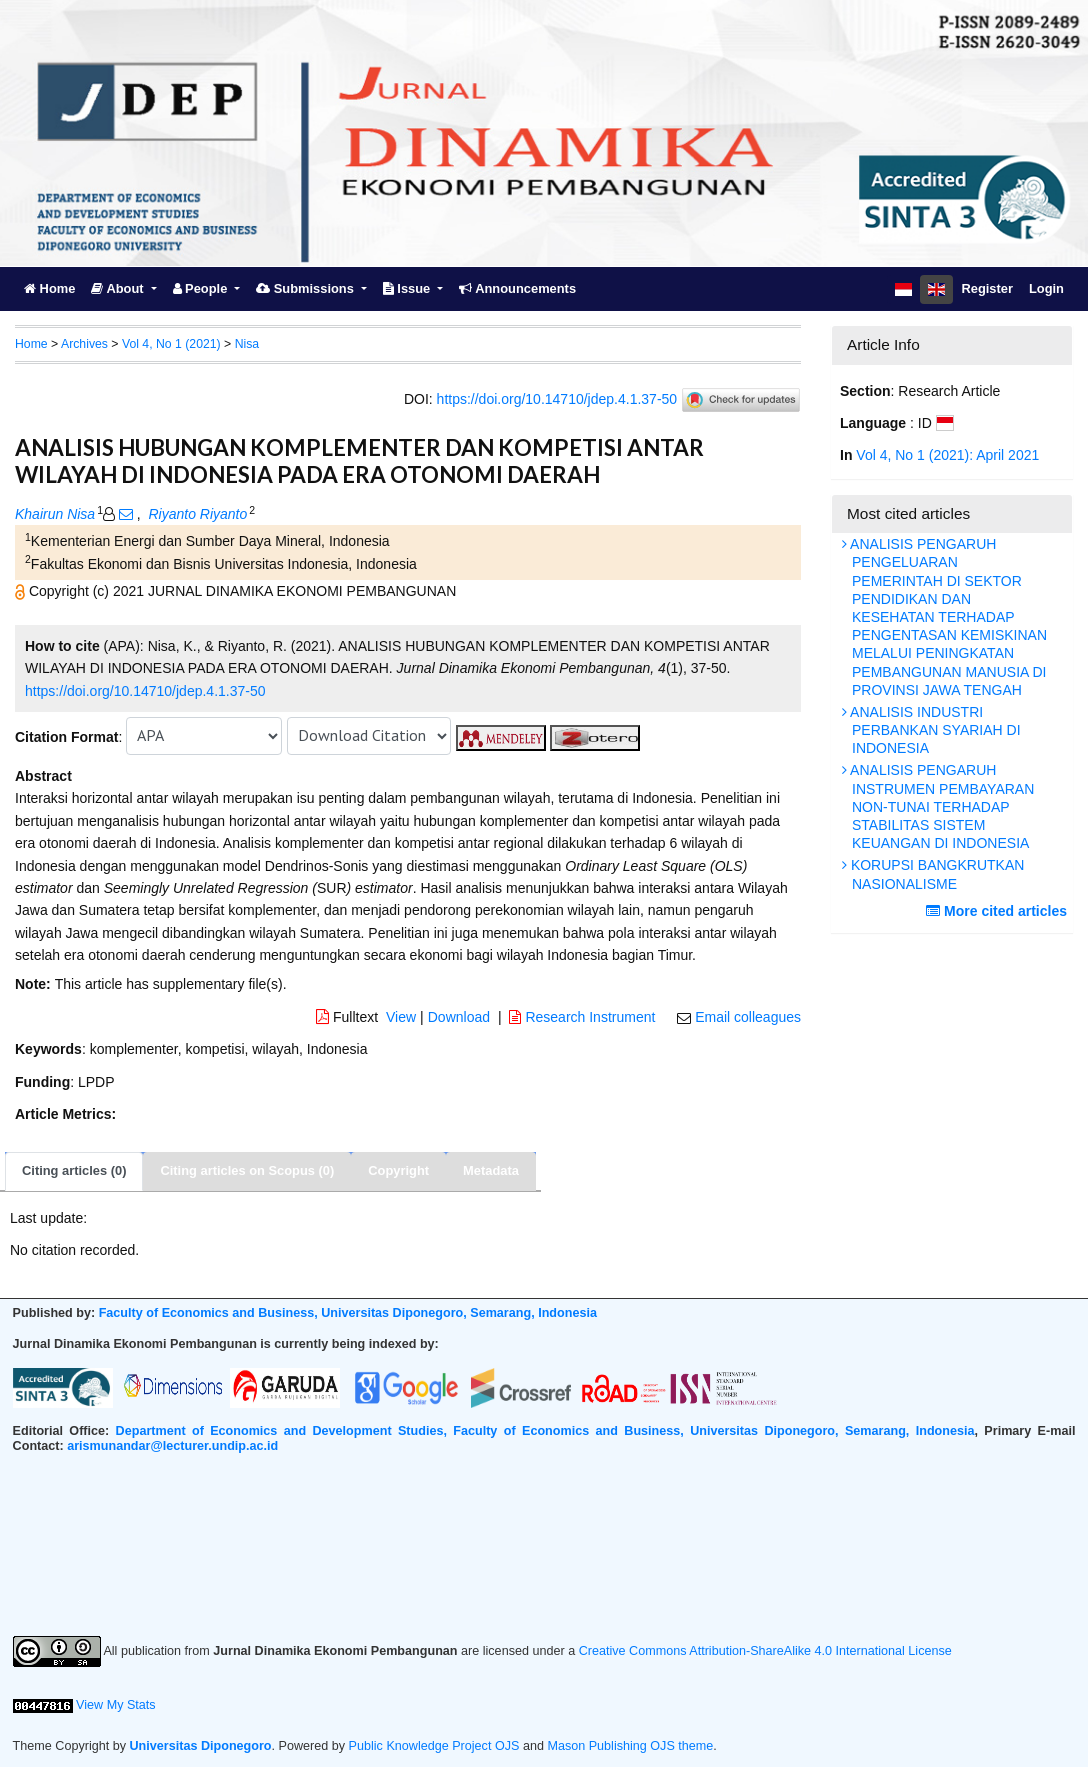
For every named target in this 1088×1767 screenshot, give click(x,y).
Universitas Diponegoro (201, 1746)
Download (459, 1017)
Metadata (491, 1170)
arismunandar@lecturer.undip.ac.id (172, 1446)
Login (1046, 288)
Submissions (306, 288)
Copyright (398, 1170)
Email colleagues (748, 1017)
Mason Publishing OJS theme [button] (630, 1746)
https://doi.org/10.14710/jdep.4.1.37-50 (557, 398)
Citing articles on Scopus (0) (247, 1170)
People (202, 288)
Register (987, 288)
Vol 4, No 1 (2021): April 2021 (947, 455)
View (401, 1017)
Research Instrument (584, 1017)
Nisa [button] (247, 344)
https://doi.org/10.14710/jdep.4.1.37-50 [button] (145, 691)
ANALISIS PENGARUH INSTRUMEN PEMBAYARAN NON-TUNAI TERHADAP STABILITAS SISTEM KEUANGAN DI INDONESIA (940, 806)
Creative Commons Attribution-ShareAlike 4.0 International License (765, 1651)
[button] (22, 591)
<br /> (544, 1545)
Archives (84, 344)
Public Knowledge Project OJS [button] (434, 1746)
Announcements (517, 288)
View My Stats (116, 1705)
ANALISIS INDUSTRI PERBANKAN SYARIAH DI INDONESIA (934, 730)
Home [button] (31, 344)
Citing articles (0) (74, 1170)
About (119, 288)
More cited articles (999, 911)
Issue (408, 288)
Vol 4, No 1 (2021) (171, 344)
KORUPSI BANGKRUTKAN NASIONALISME (935, 874)
